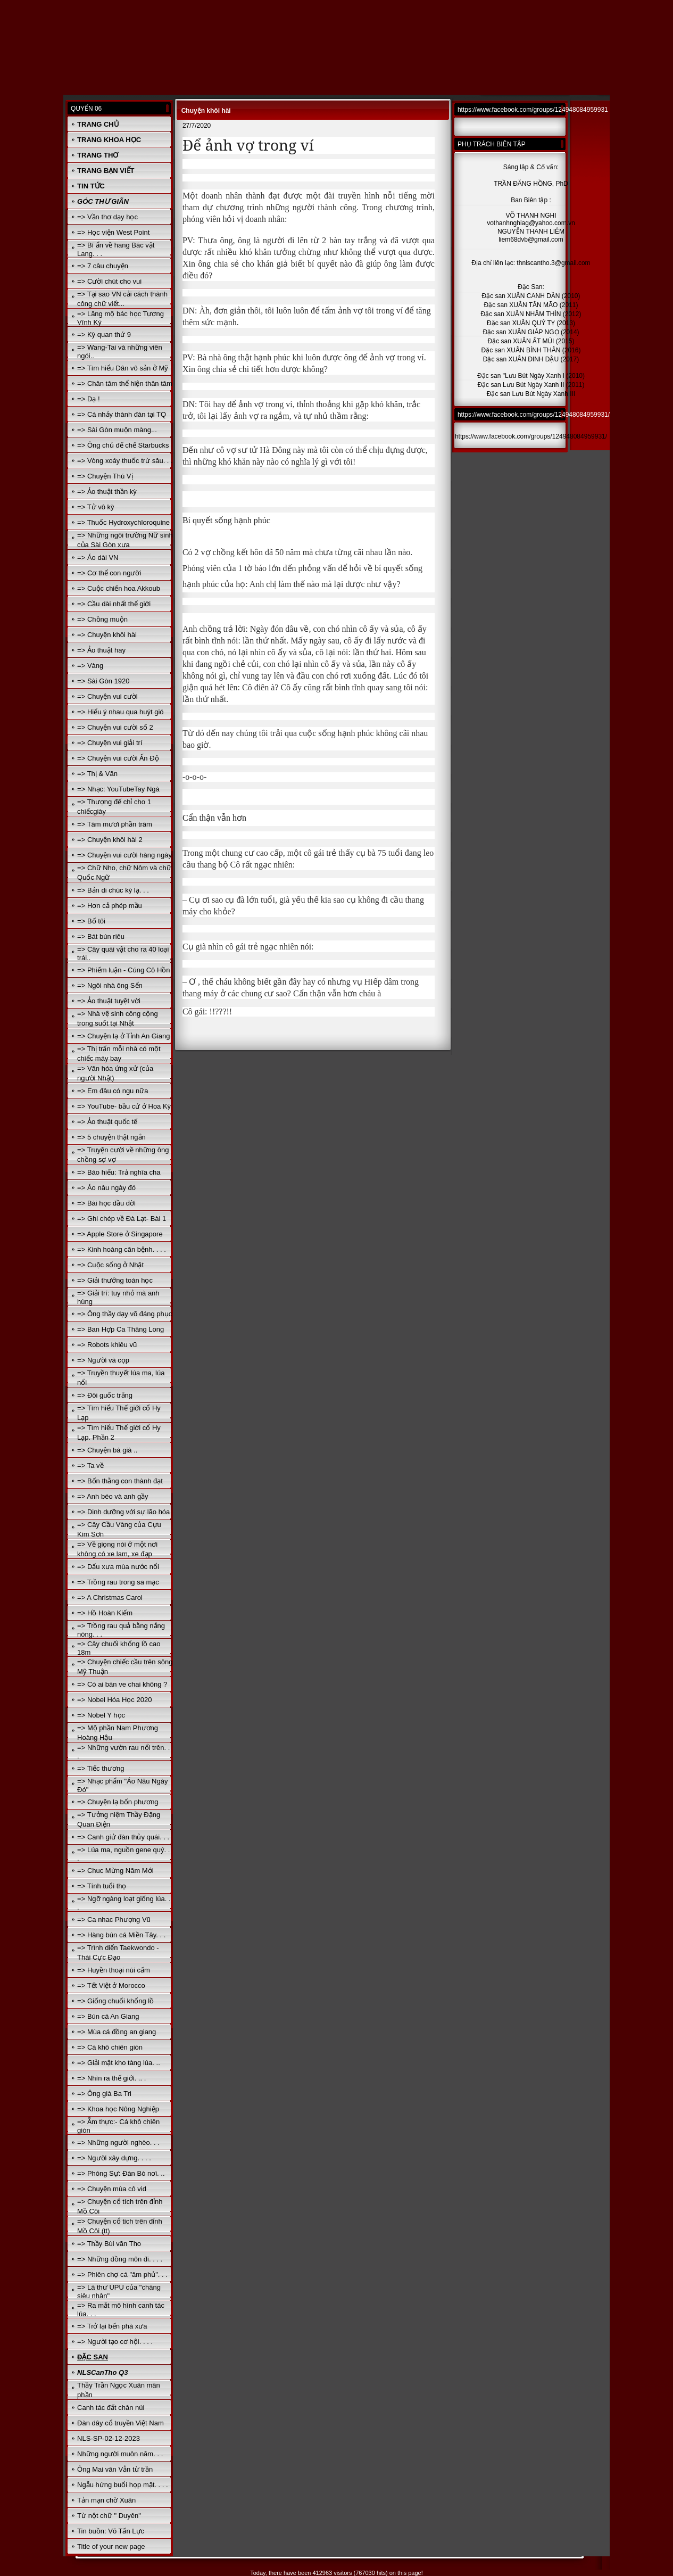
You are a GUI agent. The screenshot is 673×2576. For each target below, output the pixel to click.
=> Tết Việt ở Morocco (111, 1985)
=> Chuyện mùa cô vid (111, 2189)
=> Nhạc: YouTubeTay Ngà (118, 789)
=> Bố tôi (91, 921)
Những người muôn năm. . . (120, 2454)
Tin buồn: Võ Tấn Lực (110, 2531)
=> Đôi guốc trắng (104, 1395)
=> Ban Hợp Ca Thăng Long (120, 1329)
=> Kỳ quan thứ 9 (104, 334)
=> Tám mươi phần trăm (114, 824)
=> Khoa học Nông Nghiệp (118, 2109)
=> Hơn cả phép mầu (109, 906)
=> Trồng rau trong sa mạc (118, 1582)
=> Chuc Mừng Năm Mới (115, 1871)
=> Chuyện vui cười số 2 (115, 727)
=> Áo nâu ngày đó (106, 1188)
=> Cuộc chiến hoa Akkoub (118, 588)
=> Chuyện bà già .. (107, 1450)
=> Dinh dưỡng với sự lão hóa (123, 1512)
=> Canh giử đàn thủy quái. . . (123, 1837)
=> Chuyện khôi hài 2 (110, 840)
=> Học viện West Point (113, 232)
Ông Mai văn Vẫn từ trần (115, 2469)
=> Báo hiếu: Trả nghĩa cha (118, 1172)
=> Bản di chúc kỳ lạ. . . (113, 890)
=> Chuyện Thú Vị (104, 476)
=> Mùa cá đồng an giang (116, 2032)
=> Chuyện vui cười (107, 696)
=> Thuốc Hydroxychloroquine (123, 522)
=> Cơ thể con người (109, 573)
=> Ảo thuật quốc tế (107, 1122)
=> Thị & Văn (97, 774)
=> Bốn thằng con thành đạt (120, 1481)
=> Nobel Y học (101, 1715)
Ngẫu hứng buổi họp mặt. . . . (122, 2485)
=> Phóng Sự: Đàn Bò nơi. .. (120, 2173)
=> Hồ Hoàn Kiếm (104, 1613)
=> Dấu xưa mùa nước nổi (118, 1567)
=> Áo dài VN (97, 558)
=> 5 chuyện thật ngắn (111, 1137)
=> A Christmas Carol (110, 1597)
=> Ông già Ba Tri (104, 2094)
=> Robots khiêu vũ (107, 1345)
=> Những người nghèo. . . (118, 2142)
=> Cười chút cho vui (109, 281)
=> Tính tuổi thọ (101, 1886)
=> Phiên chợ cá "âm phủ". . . (122, 2274)
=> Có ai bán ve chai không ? (122, 1684)
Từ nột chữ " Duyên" (109, 2516)
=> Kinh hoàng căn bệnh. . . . (121, 1249)
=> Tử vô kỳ (95, 507)
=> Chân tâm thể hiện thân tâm (124, 383)
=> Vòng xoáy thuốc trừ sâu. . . (125, 461)
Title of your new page (111, 2546)
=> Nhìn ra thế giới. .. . (111, 2078)
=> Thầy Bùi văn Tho (109, 2244)
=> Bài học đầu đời (106, 1203)
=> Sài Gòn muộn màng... (117, 430)
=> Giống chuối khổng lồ (115, 2001)
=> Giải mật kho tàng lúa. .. (118, 2063)
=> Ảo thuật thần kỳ (107, 492)
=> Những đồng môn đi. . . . (119, 2259)
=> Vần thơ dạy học (107, 217)
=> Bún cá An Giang (108, 2016)
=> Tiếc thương (100, 1768)
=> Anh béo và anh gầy (112, 1496)
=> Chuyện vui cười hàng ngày (124, 855)
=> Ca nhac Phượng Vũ (114, 1919)
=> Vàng (90, 666)
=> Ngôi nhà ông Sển (110, 985)
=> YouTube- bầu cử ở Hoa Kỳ (124, 1106)
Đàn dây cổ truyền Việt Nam (120, 2423)
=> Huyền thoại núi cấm (113, 1970)
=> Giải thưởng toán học (115, 1280)
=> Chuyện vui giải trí (109, 743)
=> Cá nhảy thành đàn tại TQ (121, 414)
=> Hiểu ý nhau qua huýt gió (120, 712)
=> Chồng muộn (102, 619)
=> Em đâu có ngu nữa (112, 1091)
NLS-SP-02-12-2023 (108, 2438)
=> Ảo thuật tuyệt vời (108, 1001)
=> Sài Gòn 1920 (103, 681)
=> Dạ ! (88, 399)
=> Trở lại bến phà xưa (112, 2326)
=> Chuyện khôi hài (107, 635)
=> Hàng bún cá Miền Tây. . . (121, 1935)
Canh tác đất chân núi (110, 2408)
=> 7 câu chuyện (102, 266)
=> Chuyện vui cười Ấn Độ (118, 758)
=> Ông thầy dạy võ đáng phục (124, 1314)
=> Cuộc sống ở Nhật (110, 1265)
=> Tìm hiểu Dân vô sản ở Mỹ (122, 368)
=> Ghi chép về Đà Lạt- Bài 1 (121, 1219)
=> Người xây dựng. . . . (114, 2158)
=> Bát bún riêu (100, 936)
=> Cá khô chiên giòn (110, 2047)
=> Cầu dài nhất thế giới (114, 604)
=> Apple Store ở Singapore (120, 1234)
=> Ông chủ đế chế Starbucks (123, 445)
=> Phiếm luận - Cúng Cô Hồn (123, 970)
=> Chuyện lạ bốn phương (117, 1802)
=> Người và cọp (103, 1360)
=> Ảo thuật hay (101, 650)
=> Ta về (90, 1465)
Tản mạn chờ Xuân (106, 2500)
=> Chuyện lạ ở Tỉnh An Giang (123, 1036)
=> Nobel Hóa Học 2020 (114, 1700)
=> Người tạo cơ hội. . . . (115, 2342)
